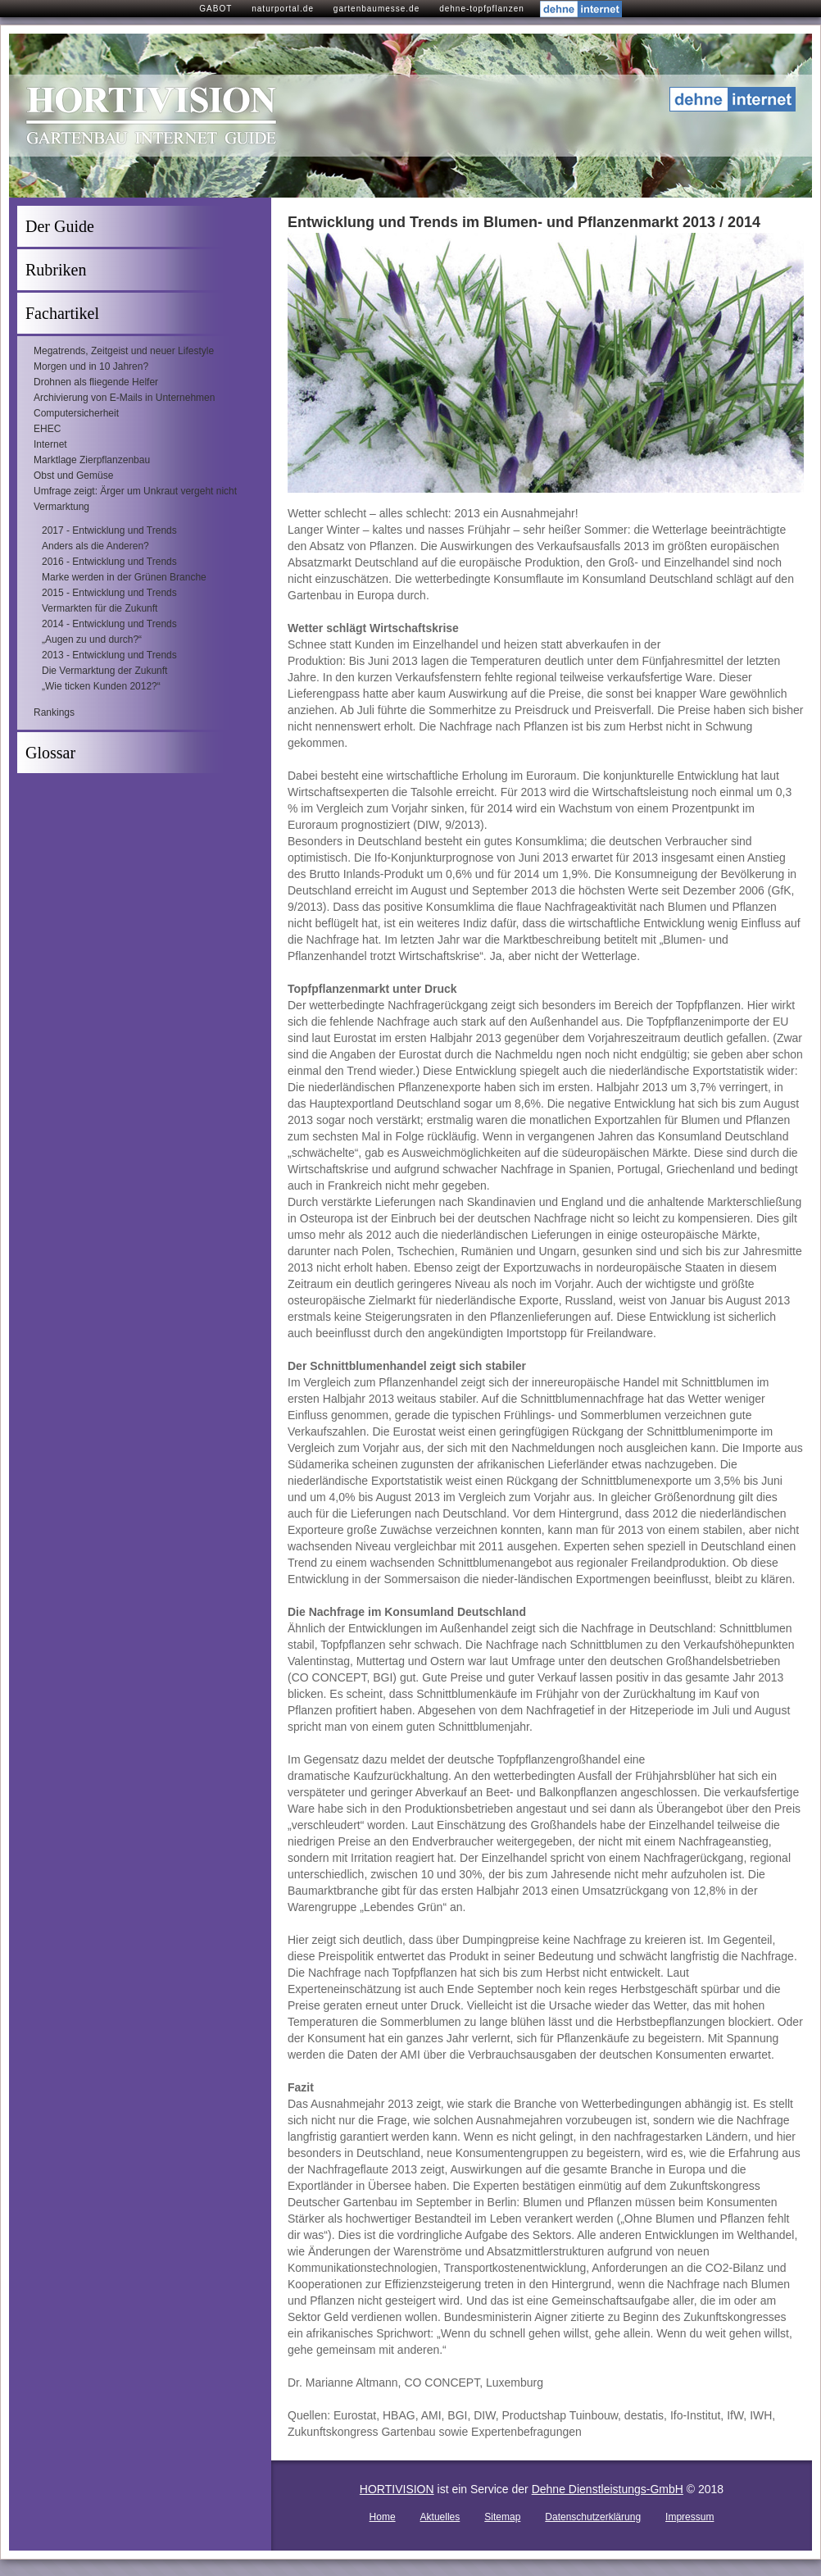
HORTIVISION (397, 2489)
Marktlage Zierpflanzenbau (92, 460)
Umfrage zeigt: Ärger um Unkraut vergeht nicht (135, 491)
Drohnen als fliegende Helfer (96, 382)
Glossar (50, 753)
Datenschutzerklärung (593, 2517)
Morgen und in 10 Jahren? (91, 366)
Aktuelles (440, 2517)
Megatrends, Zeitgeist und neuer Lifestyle (124, 351)
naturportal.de (283, 8)
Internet (50, 444)
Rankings (54, 712)
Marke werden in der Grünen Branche (124, 577)
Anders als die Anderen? (95, 546)
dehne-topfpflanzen (481, 8)
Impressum (689, 2517)
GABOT (215, 8)
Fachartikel (62, 313)
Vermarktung (61, 506)
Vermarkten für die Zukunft (99, 608)
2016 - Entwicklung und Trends (109, 561)
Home (383, 2517)
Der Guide (59, 226)
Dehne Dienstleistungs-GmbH (607, 2489)
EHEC (47, 429)
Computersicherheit (76, 413)
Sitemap (502, 2517)
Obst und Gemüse (73, 475)
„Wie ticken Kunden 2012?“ (101, 686)
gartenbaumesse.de (376, 8)
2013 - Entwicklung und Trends (109, 655)
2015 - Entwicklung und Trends (109, 592)
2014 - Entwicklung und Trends (109, 624)
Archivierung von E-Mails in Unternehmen (124, 397)
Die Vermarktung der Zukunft (104, 670)
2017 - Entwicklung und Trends (109, 530)
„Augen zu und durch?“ (92, 639)
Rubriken (55, 270)
